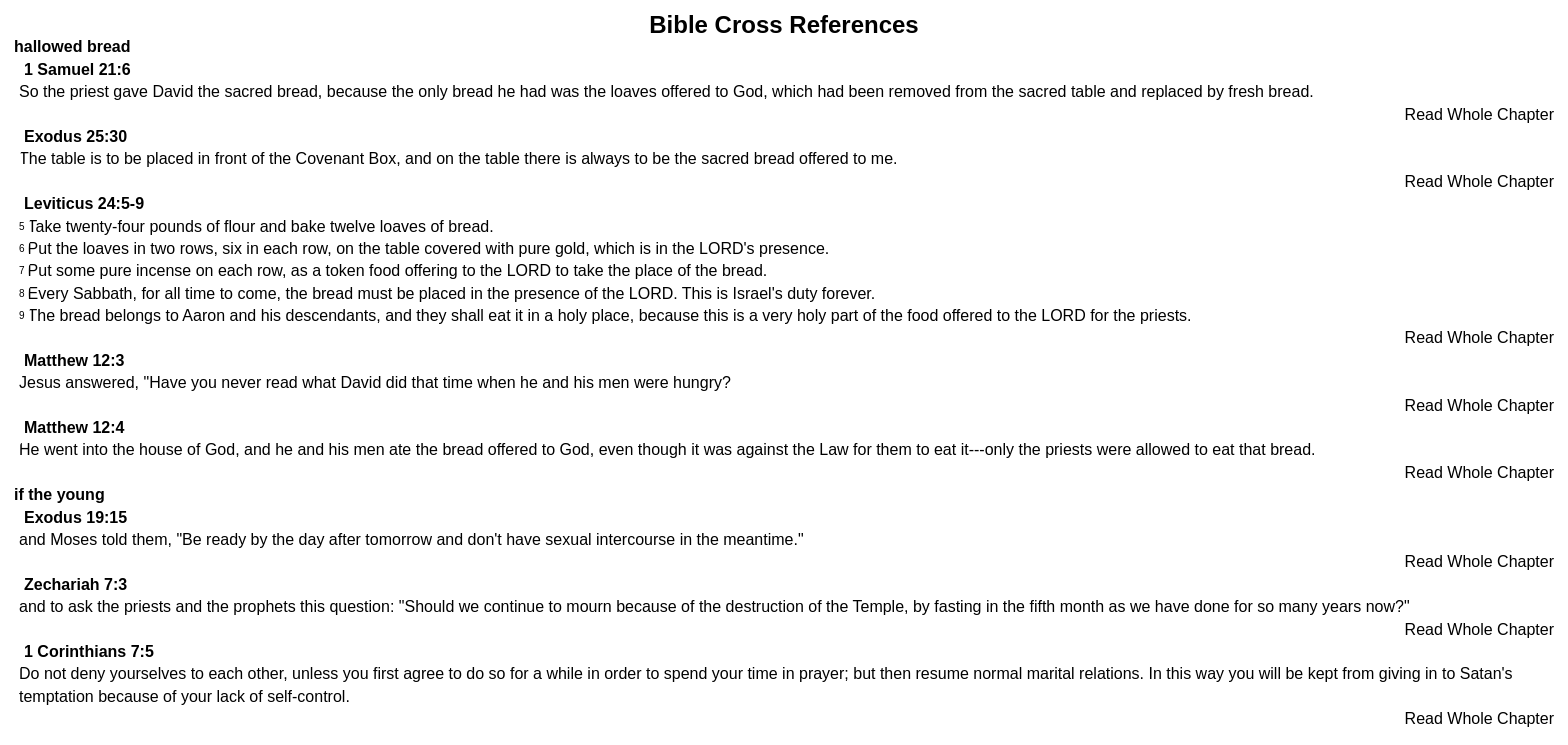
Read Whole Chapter (1479, 114)
